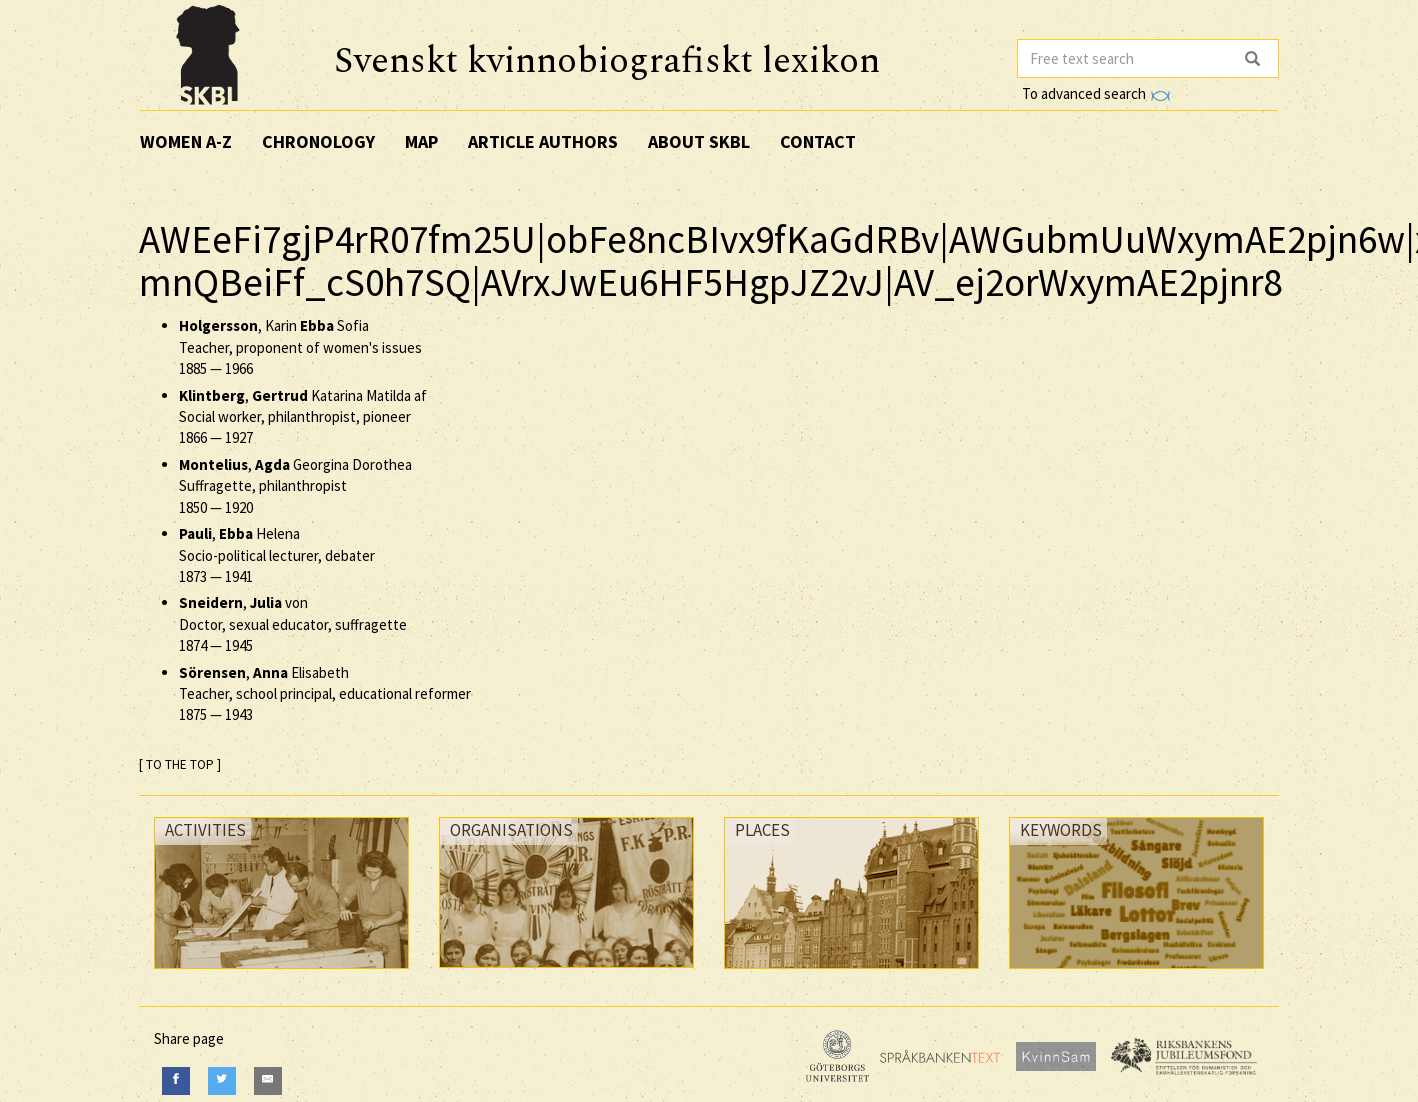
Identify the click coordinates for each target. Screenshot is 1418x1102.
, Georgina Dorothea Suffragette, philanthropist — (295, 486)
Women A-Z (186, 141)
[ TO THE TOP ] (180, 764)
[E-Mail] (268, 1080)
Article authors (543, 141)
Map (421, 141)
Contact (818, 141)
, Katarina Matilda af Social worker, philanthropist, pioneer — (303, 417)
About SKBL (699, 141)
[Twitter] (222, 1080)
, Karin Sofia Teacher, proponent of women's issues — (300, 347)
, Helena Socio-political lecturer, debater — (277, 555)
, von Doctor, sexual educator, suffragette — (293, 624)
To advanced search (1096, 93)
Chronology (318, 141)
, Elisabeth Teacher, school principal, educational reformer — (325, 694)
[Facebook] (176, 1080)
